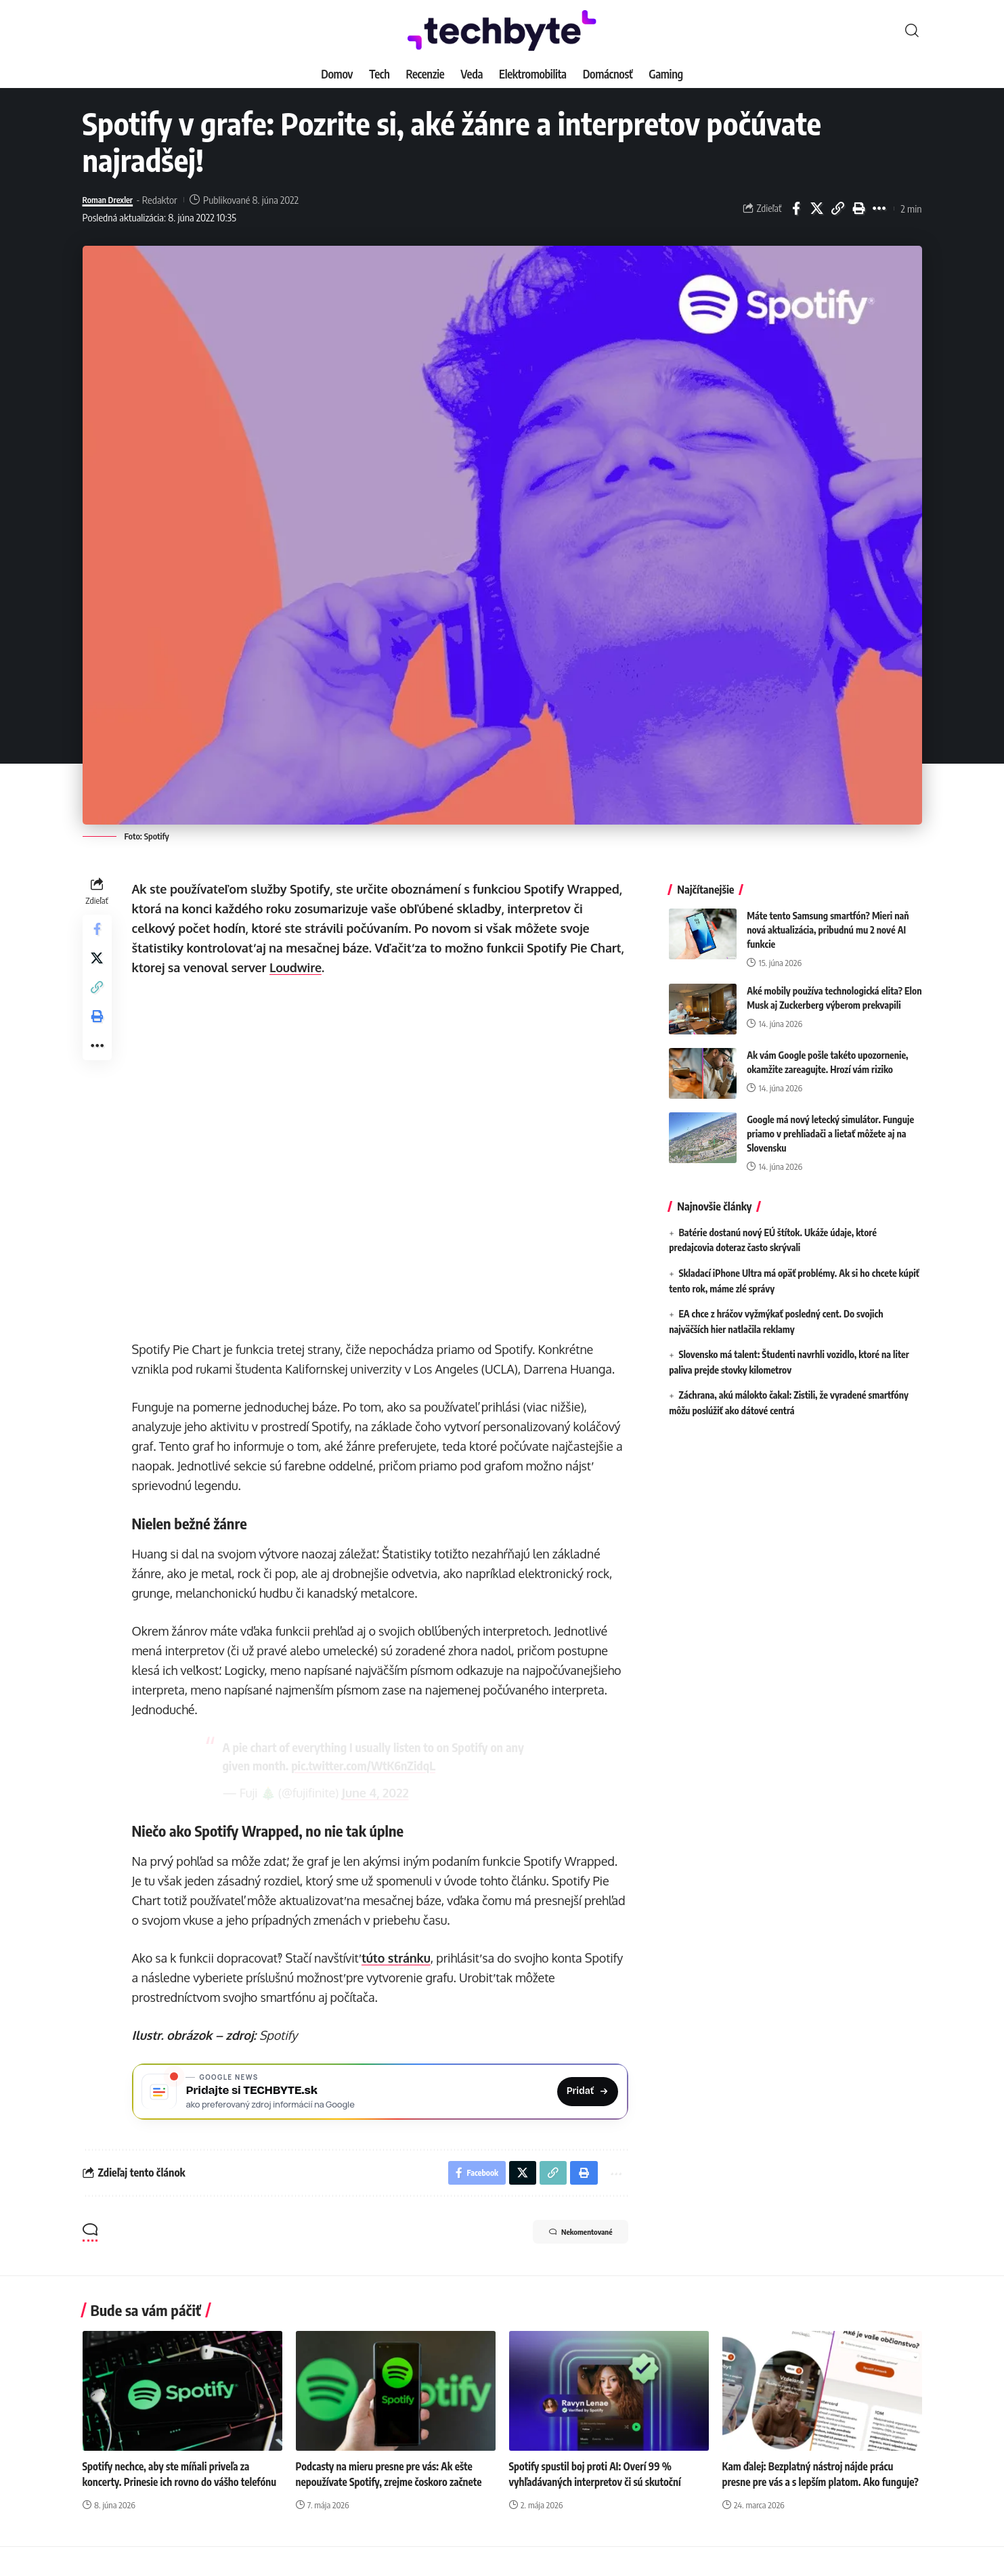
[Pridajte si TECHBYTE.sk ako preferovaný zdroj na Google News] (382, 2094)
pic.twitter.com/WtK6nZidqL (365, 1765)
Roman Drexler (113, 200)
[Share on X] (817, 208)
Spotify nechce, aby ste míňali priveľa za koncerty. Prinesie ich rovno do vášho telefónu (171, 2489)
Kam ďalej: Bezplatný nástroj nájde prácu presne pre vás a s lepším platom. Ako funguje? (812, 2489)
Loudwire (299, 967)
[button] (912, 30)
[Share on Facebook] (796, 208)
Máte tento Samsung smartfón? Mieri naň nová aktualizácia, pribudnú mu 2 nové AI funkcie (828, 920)
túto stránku (399, 1957)
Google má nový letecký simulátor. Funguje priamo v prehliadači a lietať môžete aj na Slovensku (830, 1123)
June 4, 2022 (376, 1792)
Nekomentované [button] (567, 2241)
